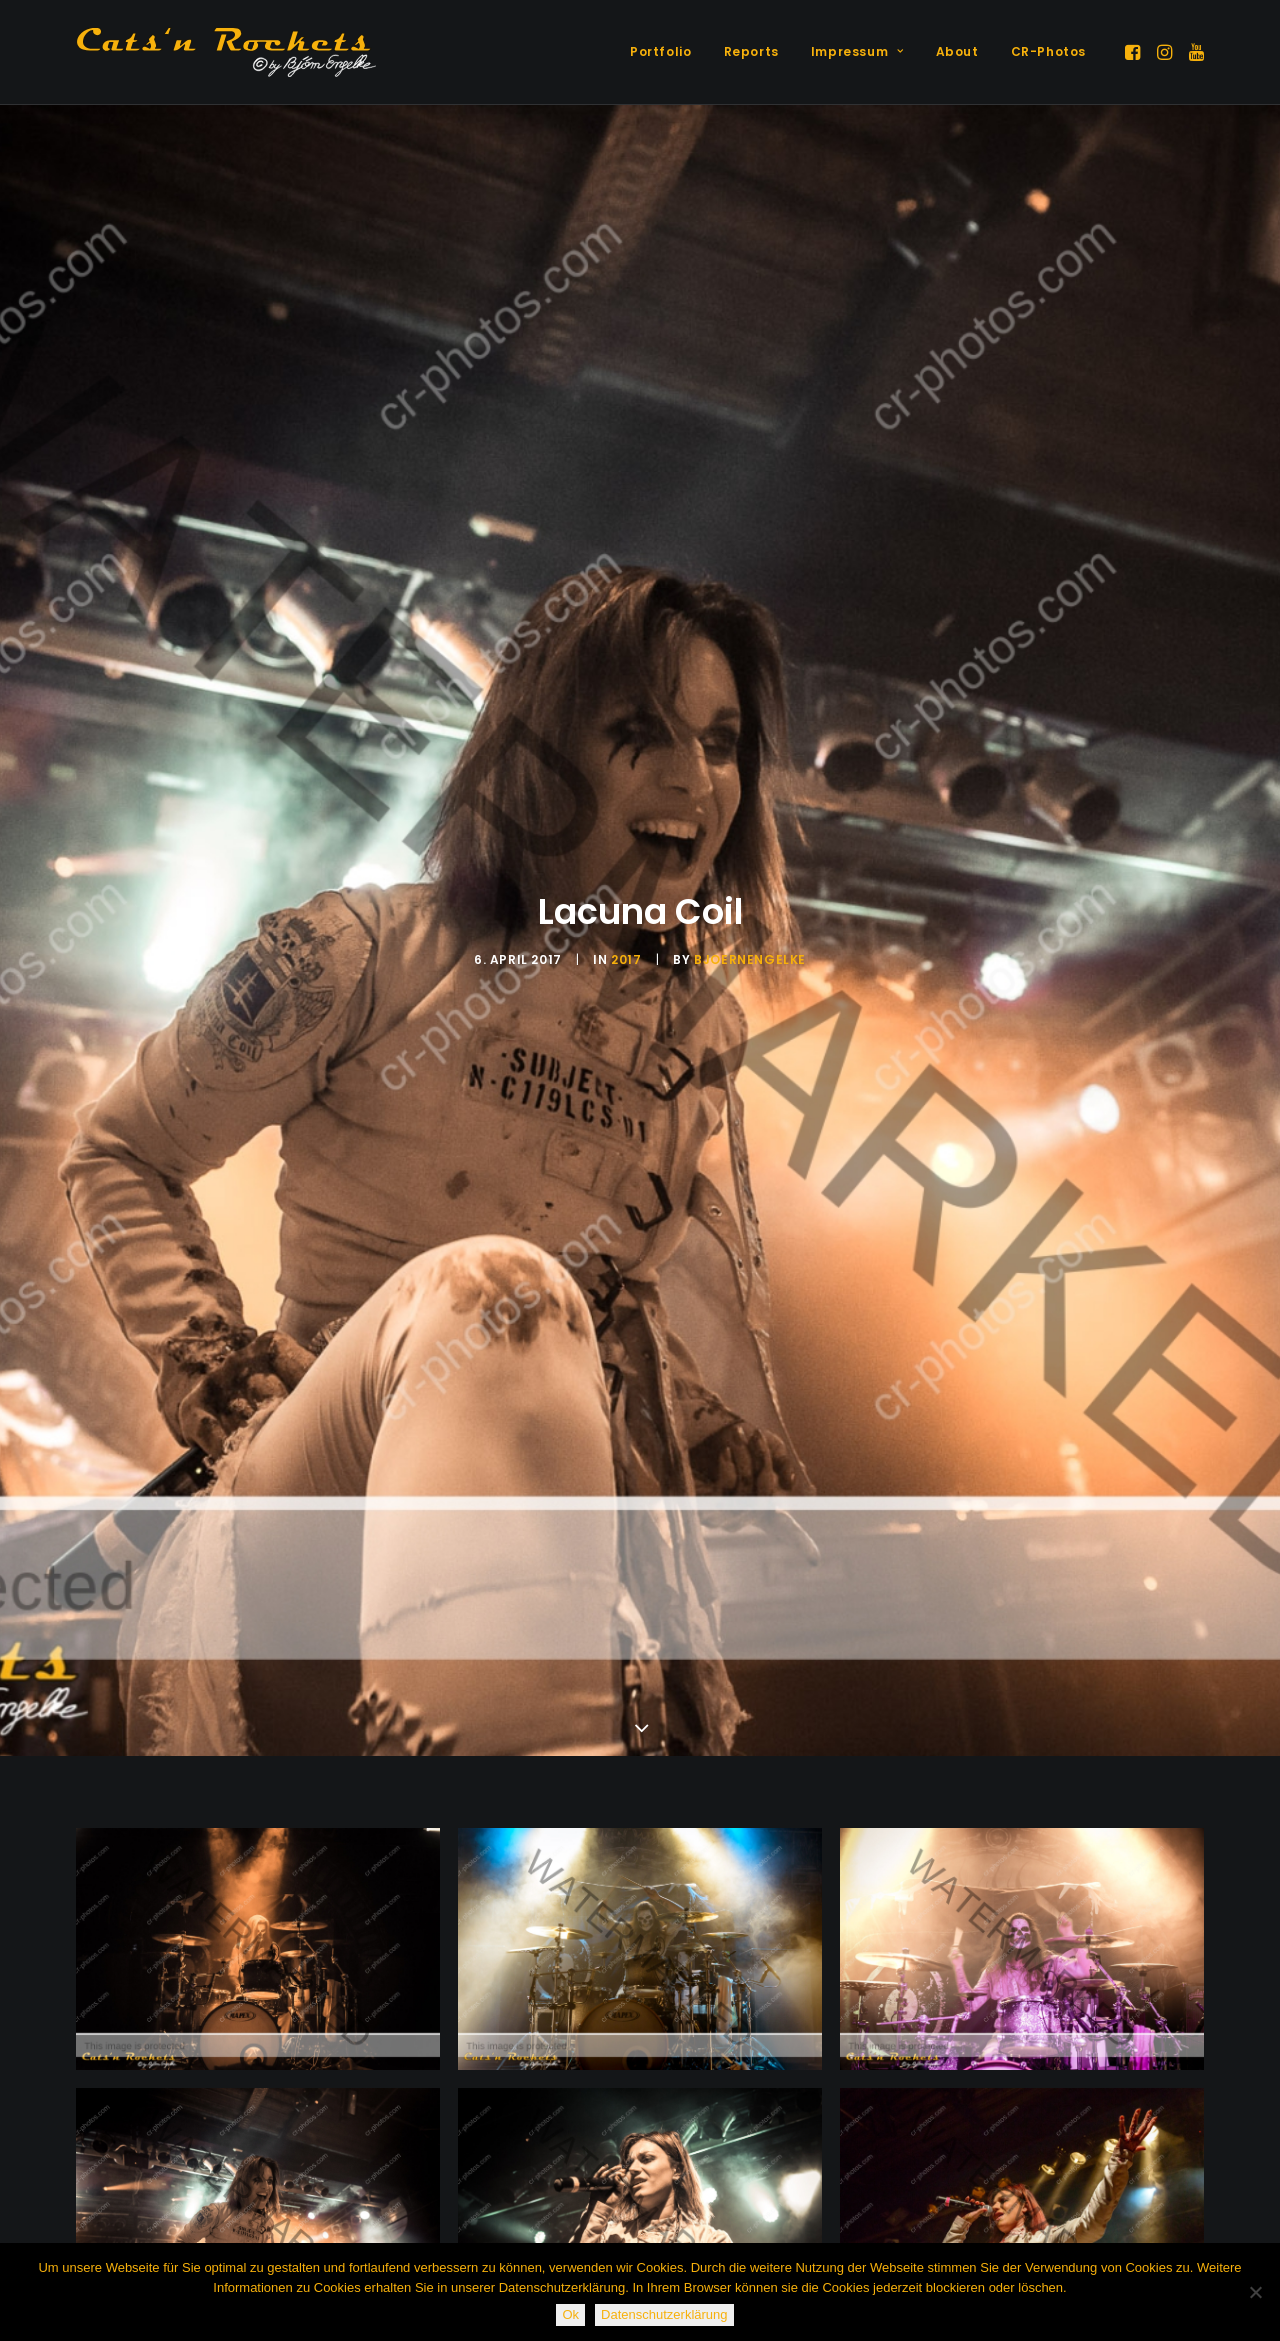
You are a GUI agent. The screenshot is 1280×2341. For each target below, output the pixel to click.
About (957, 51)
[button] (1134, 52)
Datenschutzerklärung (664, 2314)
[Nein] (1255, 2292)
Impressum (857, 51)
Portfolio (660, 51)
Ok (570, 2314)
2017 (626, 959)
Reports (751, 51)
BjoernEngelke (750, 959)
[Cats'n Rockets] (226, 52)
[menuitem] (660, 52)
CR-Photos (1048, 51)
